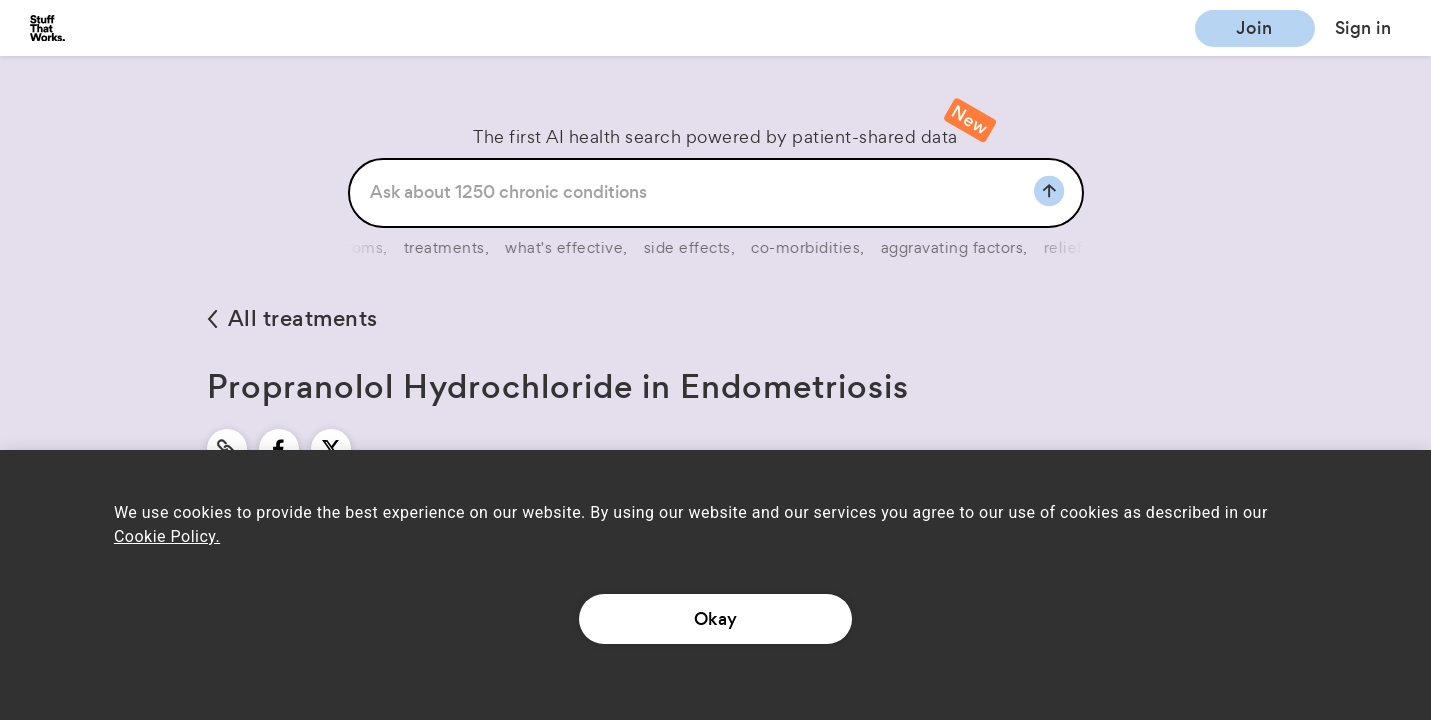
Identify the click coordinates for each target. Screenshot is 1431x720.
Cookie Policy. (167, 536)
